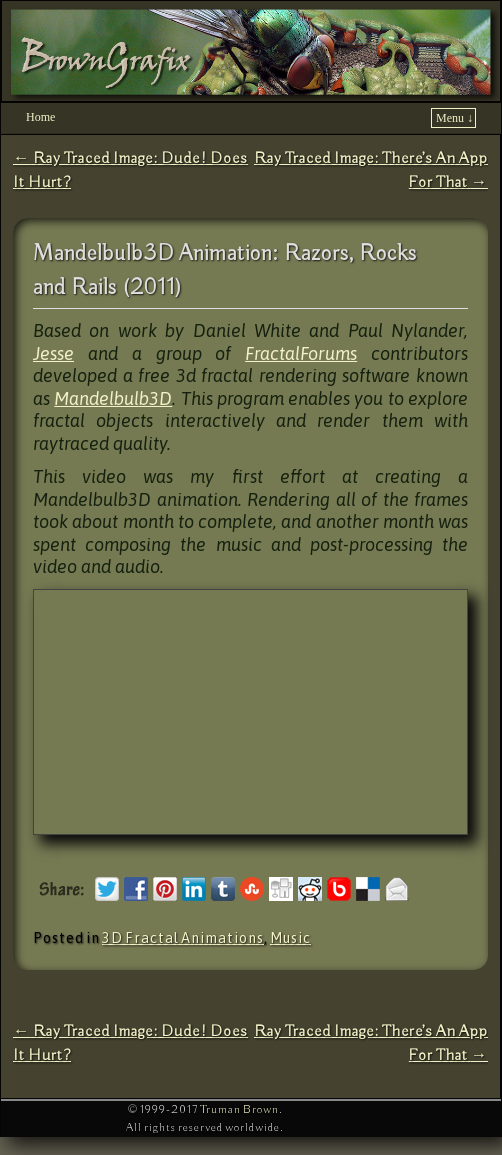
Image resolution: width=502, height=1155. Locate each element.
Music (290, 938)
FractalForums (301, 353)
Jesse (53, 353)
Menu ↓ (454, 118)
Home (40, 117)
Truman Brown (239, 1109)
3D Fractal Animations (183, 938)
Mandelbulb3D (113, 398)
